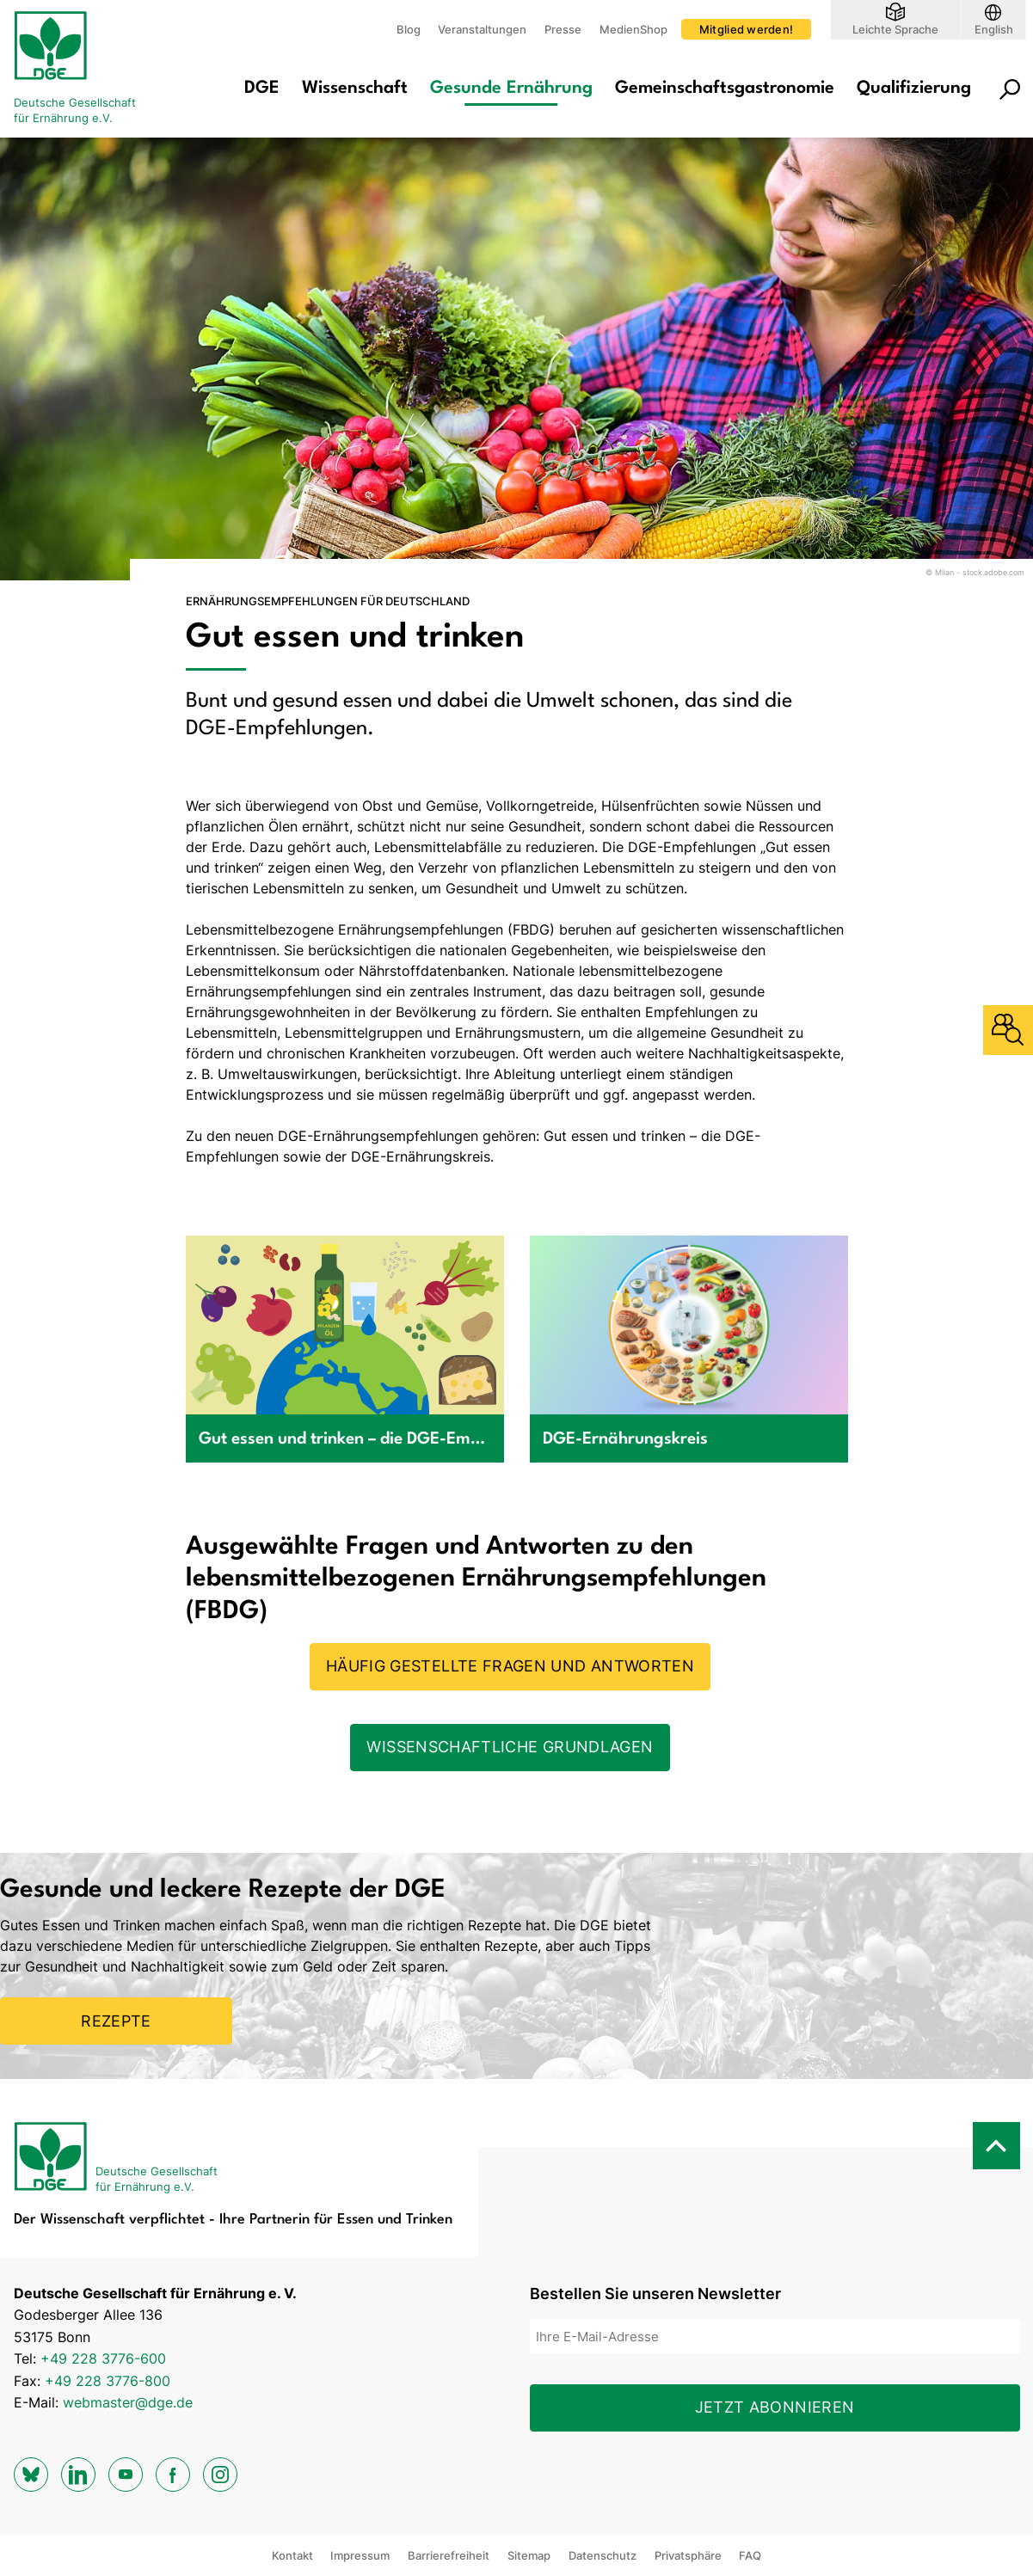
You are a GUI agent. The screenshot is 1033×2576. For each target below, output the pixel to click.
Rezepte (116, 2021)
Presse (562, 29)
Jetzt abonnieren (775, 2407)
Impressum (360, 2555)
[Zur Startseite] (82, 68)
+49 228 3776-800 (107, 2380)
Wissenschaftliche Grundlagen (509, 1747)
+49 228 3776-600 (103, 2358)
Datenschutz (602, 2555)
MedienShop (633, 29)
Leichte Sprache (895, 28)
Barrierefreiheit (448, 2555)
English (994, 28)
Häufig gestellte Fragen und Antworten (510, 1666)
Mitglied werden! (746, 29)
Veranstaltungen (482, 29)
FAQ (750, 2555)
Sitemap (528, 2555)
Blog (409, 29)
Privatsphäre (688, 2555)
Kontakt (292, 2555)
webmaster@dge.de (128, 2402)
